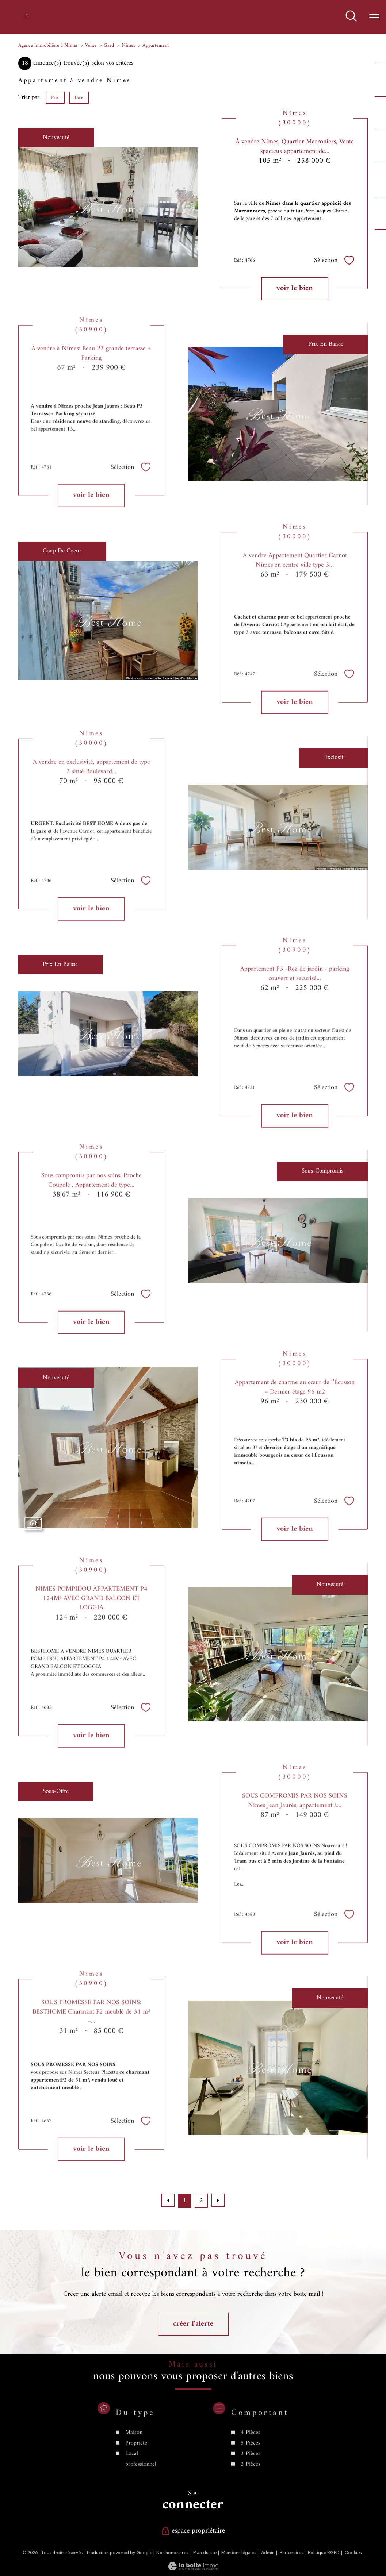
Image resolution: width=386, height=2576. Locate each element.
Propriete (136, 2477)
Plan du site (205, 2552)
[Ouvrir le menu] (374, 17)
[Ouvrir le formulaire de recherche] (351, 17)
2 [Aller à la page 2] (201, 2201)
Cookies (353, 2553)
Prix (55, 97)
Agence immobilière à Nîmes (48, 45)
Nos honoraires (172, 2552)
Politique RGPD (324, 2552)
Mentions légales (238, 2552)
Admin (268, 2552)
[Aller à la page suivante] (218, 2200)
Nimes (128, 45)
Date (79, 97)
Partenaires (291, 2552)
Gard (109, 45)
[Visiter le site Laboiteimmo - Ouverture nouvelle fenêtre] (193, 2568)
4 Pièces (250, 2467)
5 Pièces (250, 2477)
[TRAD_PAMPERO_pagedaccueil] (27, 16)
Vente (90, 45)
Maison (133, 2467)
